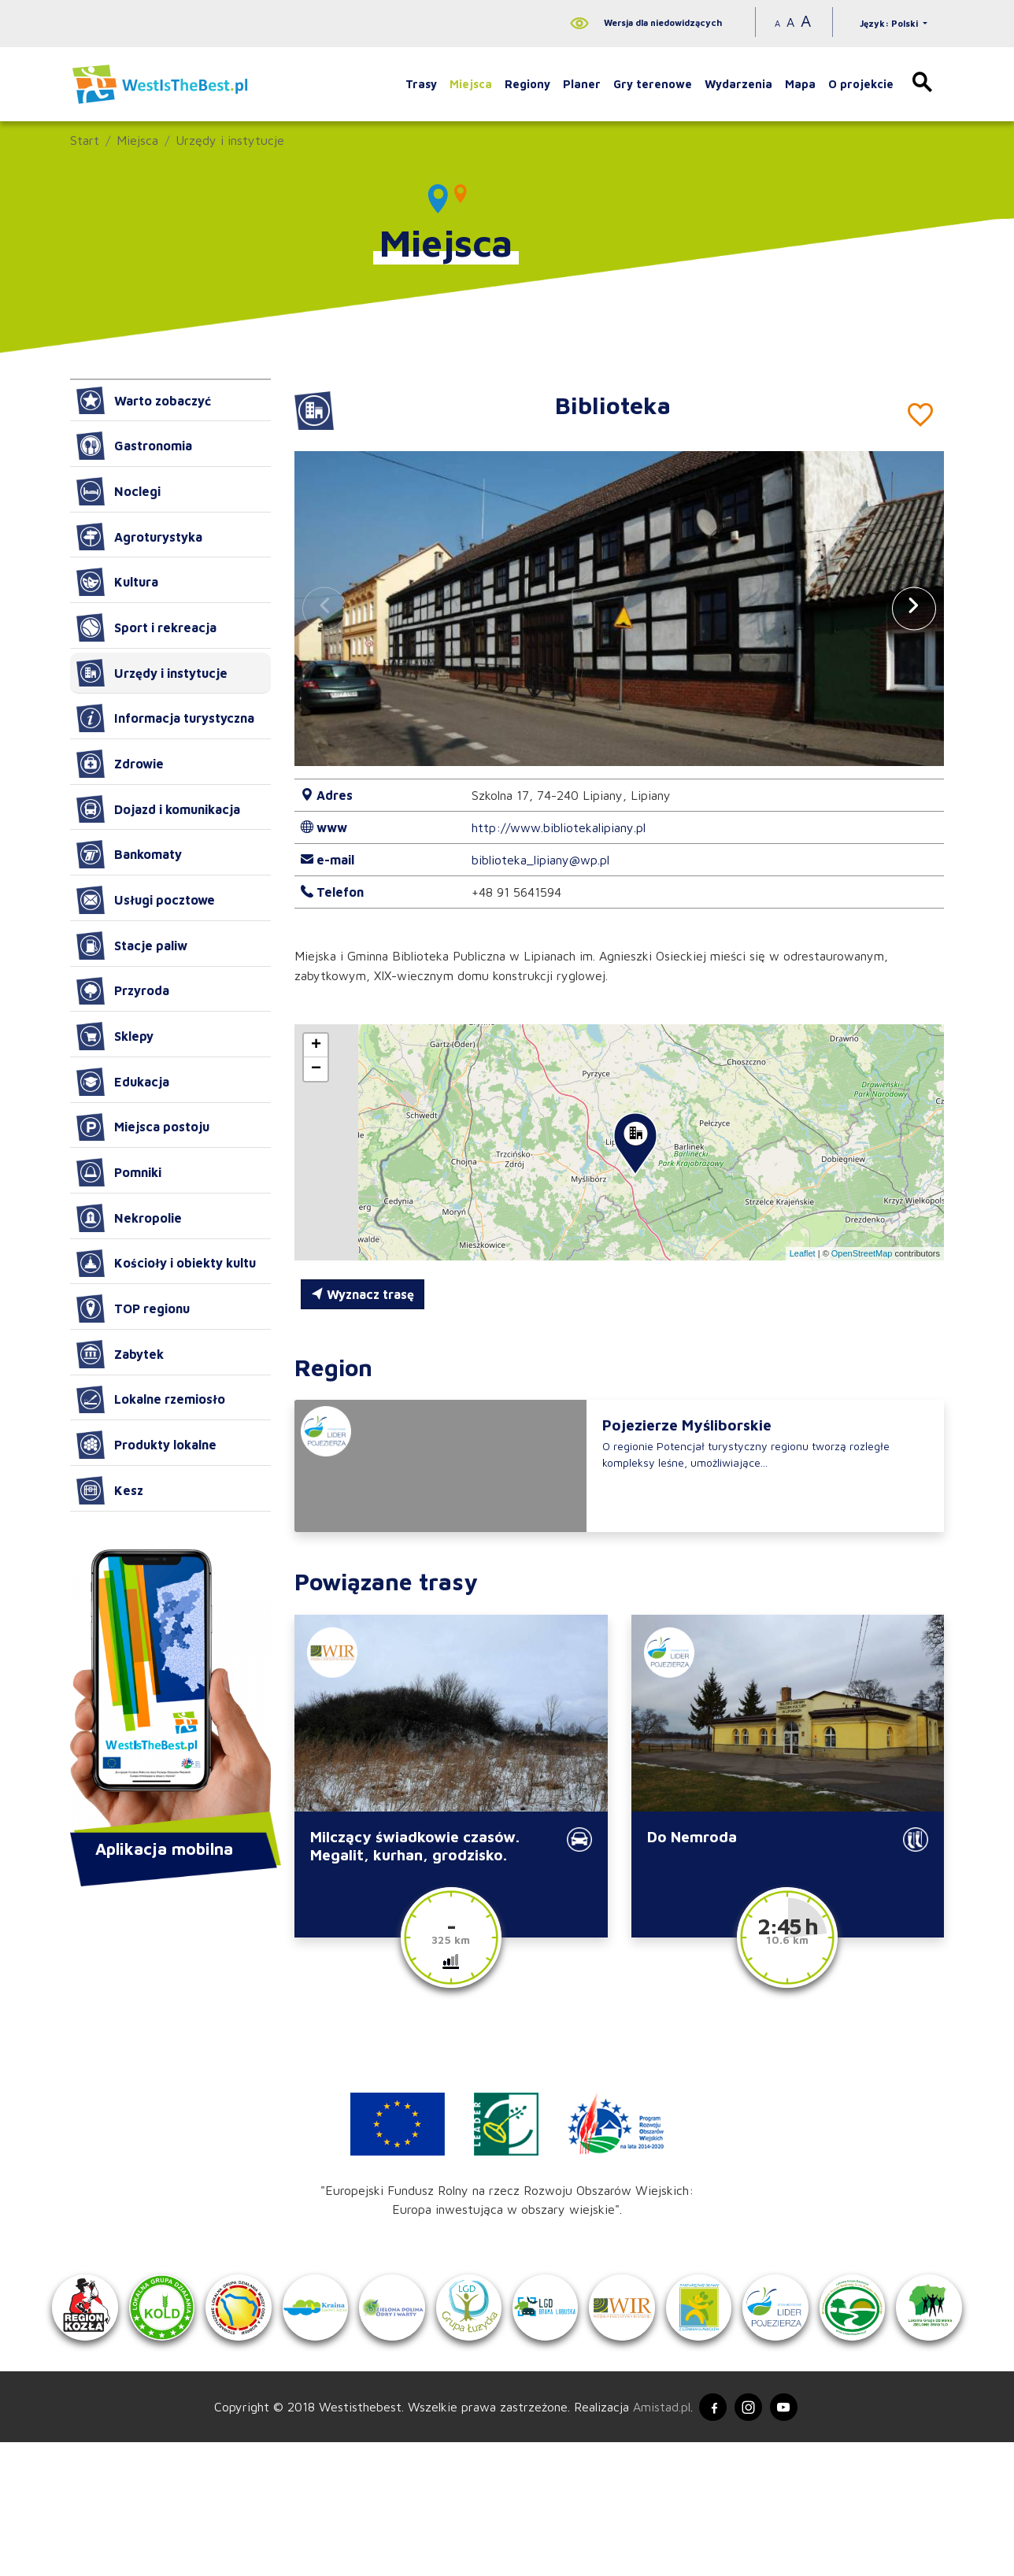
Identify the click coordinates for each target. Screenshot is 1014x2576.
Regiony (527, 84)
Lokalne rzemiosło (150, 1400)
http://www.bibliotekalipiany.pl (559, 827)
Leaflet (803, 1253)
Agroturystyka (139, 537)
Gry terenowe (652, 84)
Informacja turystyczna (165, 718)
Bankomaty (129, 854)
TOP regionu (133, 1308)
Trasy (421, 84)
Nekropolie (129, 1218)
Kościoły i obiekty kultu (166, 1263)
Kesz (109, 1490)
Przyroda (122, 991)
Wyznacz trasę (362, 1294)
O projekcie (861, 84)
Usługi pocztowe (145, 900)
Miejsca (471, 84)
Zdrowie (120, 763)
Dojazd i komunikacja (158, 809)
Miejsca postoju (142, 1127)
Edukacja (122, 1082)
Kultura (117, 582)
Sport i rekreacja (146, 627)
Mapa (800, 84)
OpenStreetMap (862, 1253)
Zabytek (120, 1354)
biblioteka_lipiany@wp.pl (540, 860)
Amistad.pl (654, 2539)
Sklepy (115, 1036)
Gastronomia (134, 445)
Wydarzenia (738, 84)
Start (84, 140)
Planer (582, 84)
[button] (914, 608)
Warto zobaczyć (143, 401)
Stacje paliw (131, 945)
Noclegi (118, 491)
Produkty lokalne (146, 1444)
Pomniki (118, 1172)
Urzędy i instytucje (230, 140)
